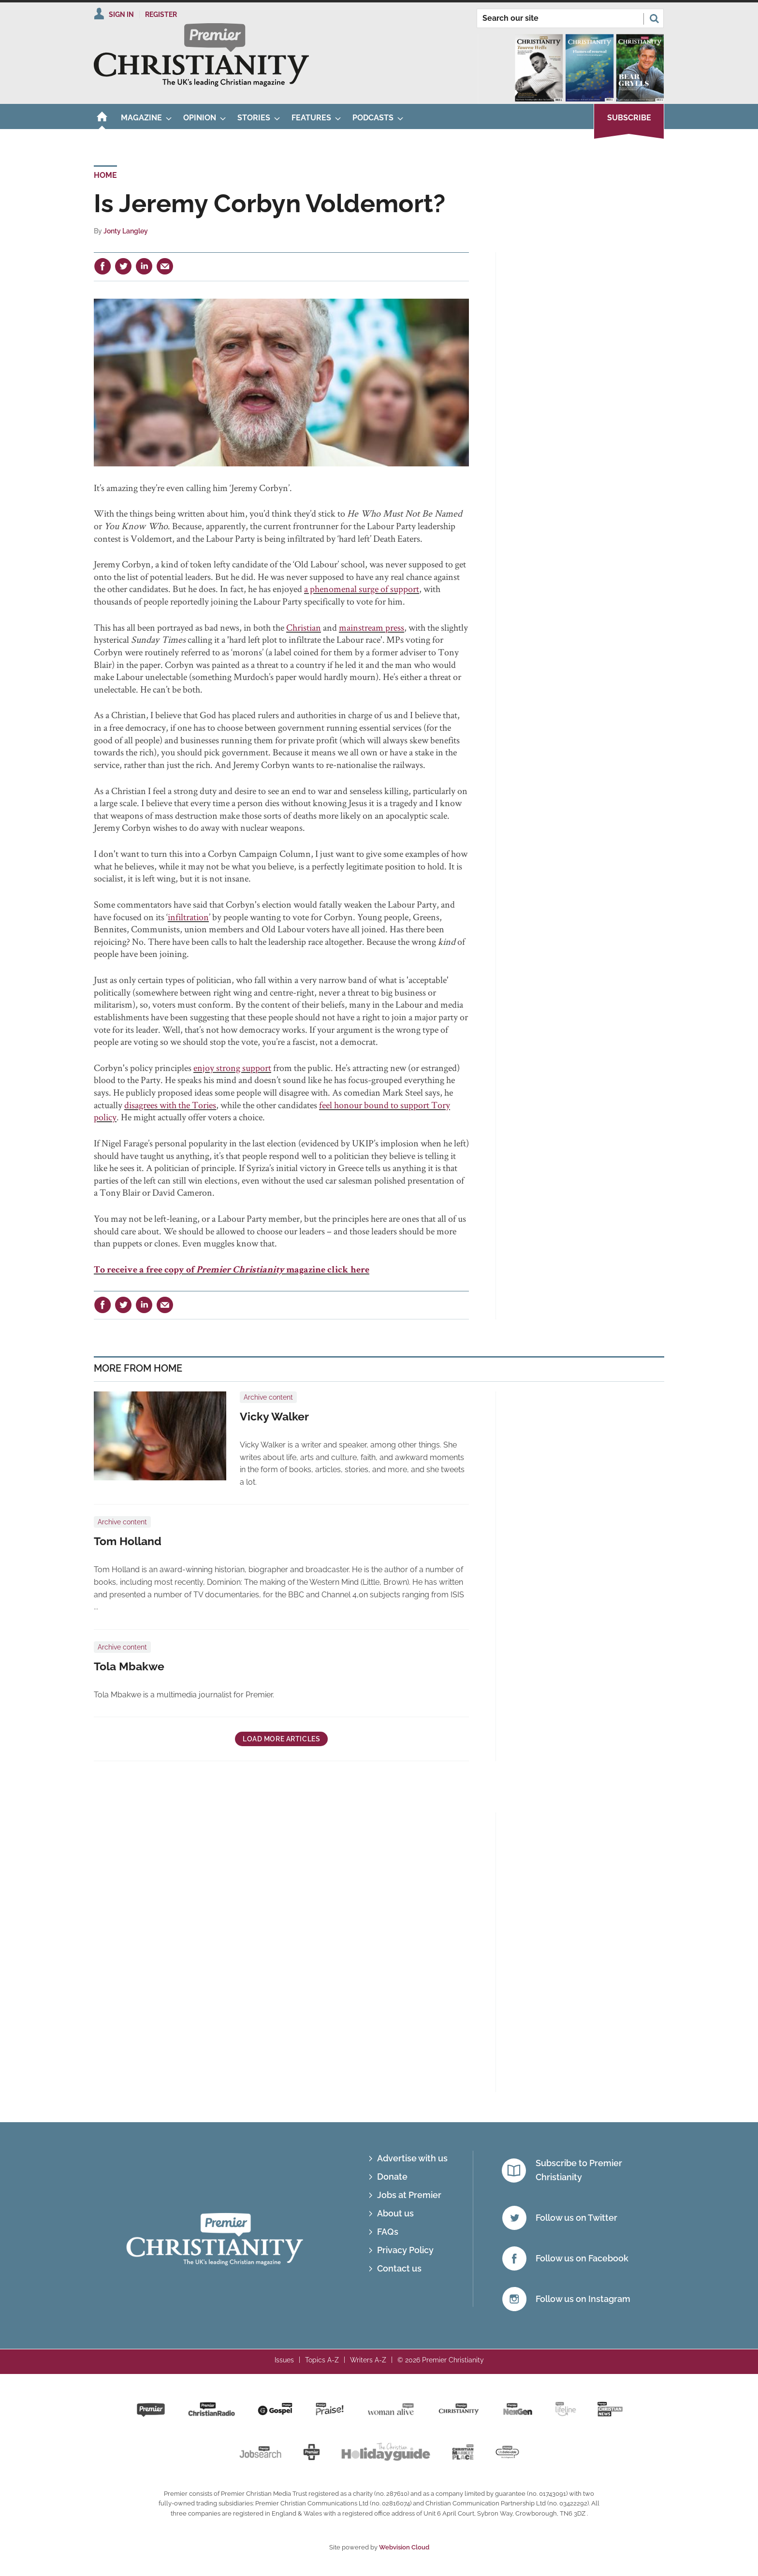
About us (395, 2213)
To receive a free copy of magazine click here (231, 1270)
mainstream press (371, 627)
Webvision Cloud (404, 2547)
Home (105, 175)
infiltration (188, 917)
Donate (392, 2176)
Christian (303, 627)
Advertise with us (412, 2158)
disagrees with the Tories (170, 1105)
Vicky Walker (274, 1416)
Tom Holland (127, 1541)
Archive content (268, 1397)
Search (654, 18)
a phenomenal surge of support (361, 588)
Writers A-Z (368, 2360)
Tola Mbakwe (129, 1666)
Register (161, 14)
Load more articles (281, 1739)
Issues (284, 2360)
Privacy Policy (405, 2250)
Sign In (121, 14)
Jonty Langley (125, 231)
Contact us (399, 2268)
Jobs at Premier (409, 2195)
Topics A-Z (322, 2360)
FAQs (387, 2232)
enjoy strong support (232, 1067)
